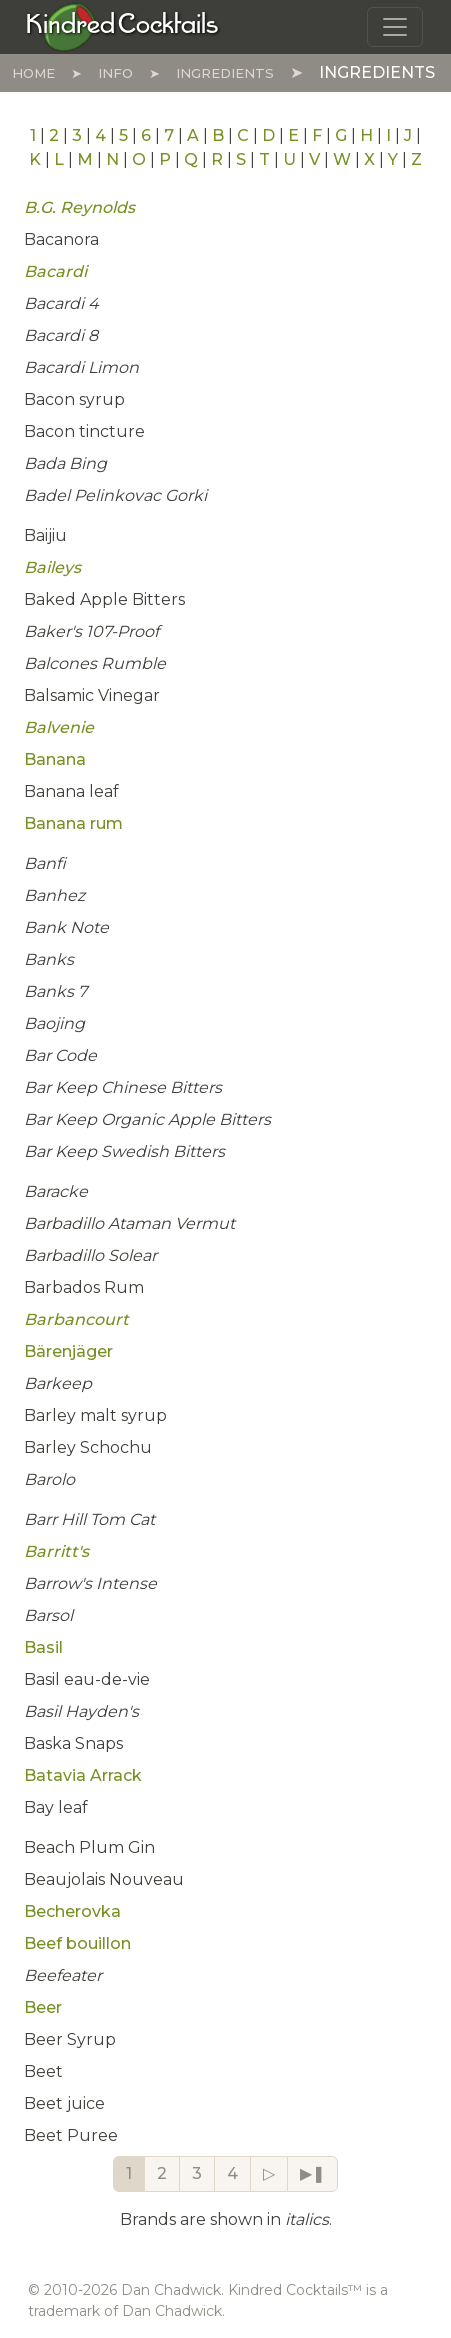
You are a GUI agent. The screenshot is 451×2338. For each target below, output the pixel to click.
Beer (43, 2007)
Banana (55, 759)
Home (33, 73)
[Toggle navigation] (395, 27)
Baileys (52, 567)
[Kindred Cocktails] (122, 26)
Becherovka (72, 1911)
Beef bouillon (77, 1943)
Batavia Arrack (83, 1775)
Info (115, 73)
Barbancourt (76, 1319)
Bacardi (55, 271)
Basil (43, 1647)
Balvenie (59, 727)
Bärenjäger (68, 1351)
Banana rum (73, 823)
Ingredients (225, 73)
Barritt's (56, 1551)
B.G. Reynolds (79, 207)
